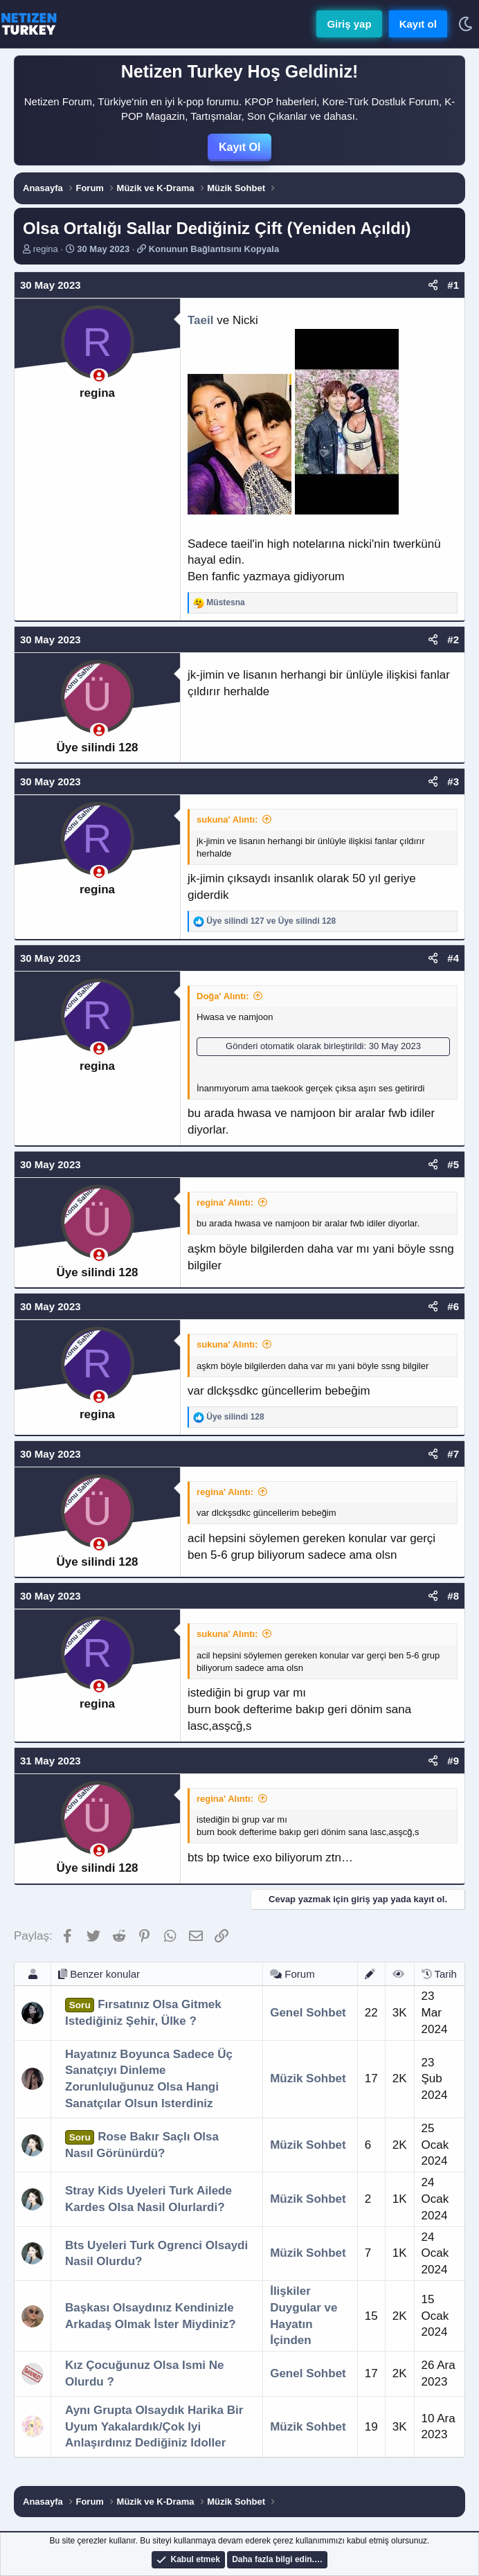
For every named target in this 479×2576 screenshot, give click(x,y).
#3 (453, 781)
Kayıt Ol (239, 147)
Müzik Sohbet (308, 2078)
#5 (453, 1164)
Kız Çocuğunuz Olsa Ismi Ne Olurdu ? (144, 2373)
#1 (453, 285)
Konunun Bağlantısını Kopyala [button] (214, 249)
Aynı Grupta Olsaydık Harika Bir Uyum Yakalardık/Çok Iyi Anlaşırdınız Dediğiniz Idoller (154, 2427)
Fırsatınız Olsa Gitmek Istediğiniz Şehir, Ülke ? (143, 2013)
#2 (453, 639)
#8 (453, 1596)
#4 (453, 958)
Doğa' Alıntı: (223, 996)
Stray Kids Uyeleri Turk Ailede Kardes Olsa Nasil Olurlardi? (148, 2199)
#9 (453, 1760)
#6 (453, 1306)
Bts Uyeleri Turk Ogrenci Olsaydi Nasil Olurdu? (156, 2254)
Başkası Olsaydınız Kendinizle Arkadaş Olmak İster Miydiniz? (150, 2316)
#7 (453, 1454)
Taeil (200, 320)
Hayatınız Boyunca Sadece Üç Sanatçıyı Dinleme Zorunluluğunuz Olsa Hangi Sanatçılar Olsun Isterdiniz (149, 2079)
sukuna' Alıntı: (227, 819)
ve (271, 921)
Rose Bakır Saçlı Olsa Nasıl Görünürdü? (142, 2145)
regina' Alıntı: (225, 1202)
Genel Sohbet (308, 2012)
